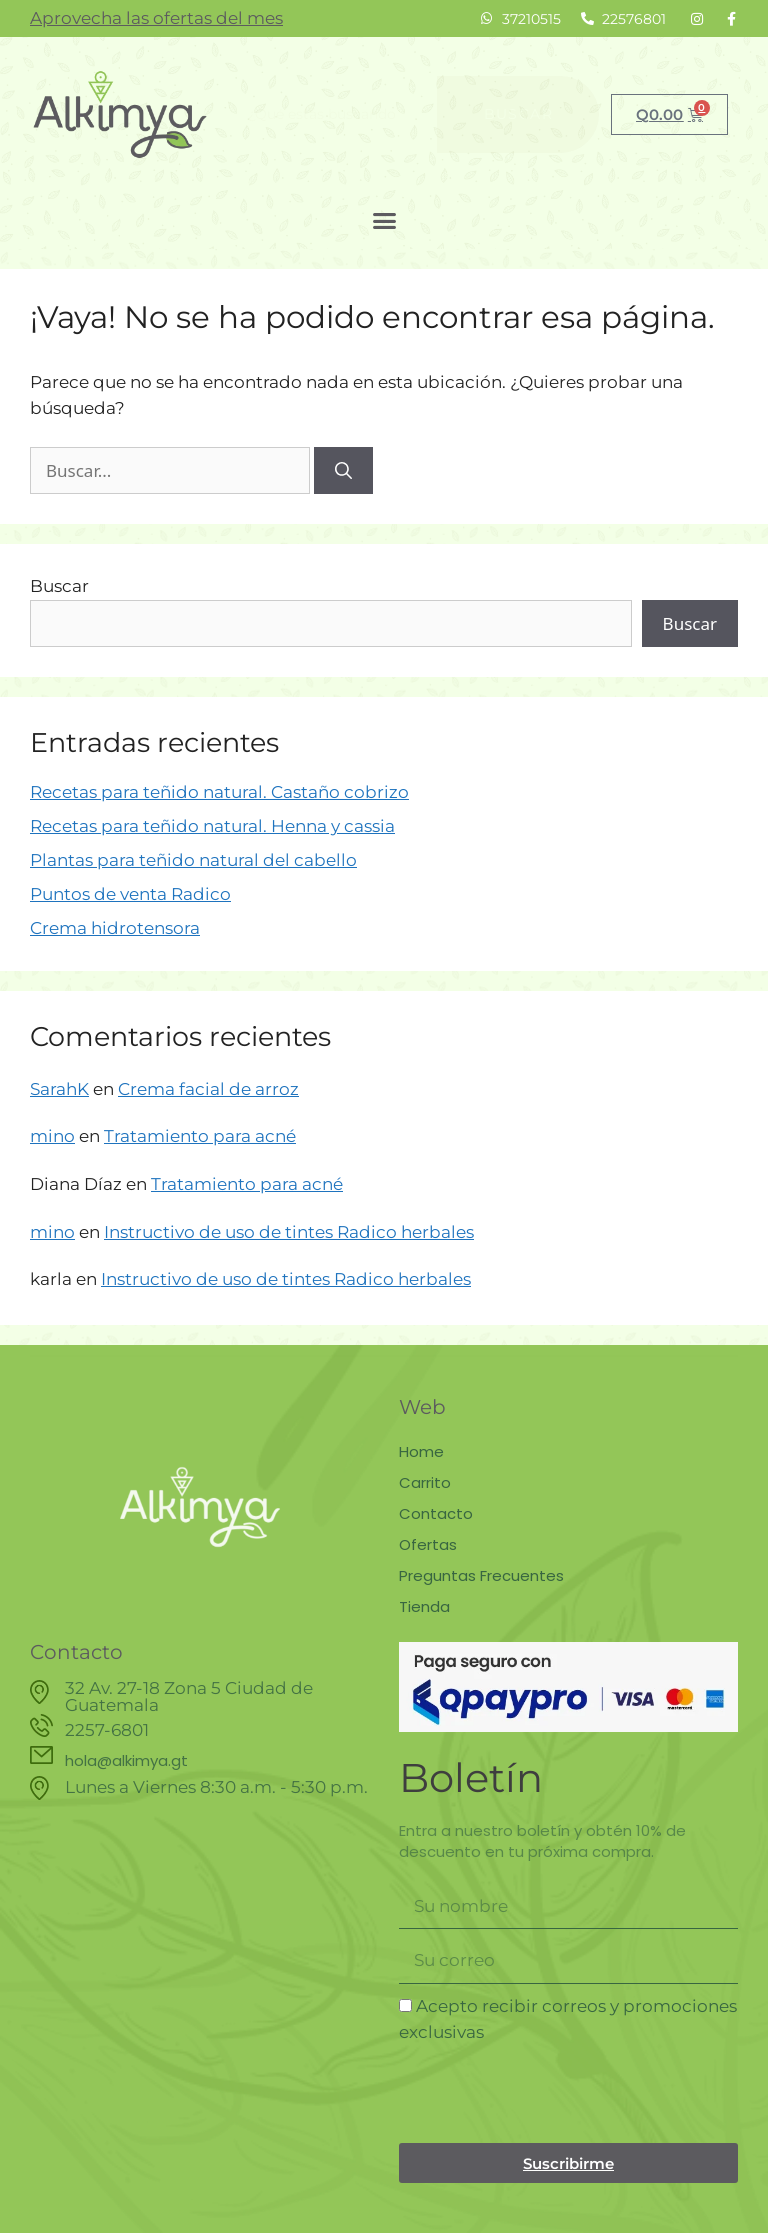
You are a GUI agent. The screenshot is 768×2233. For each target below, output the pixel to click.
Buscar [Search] (518, 114)
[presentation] (551, 2094)
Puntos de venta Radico (130, 894)
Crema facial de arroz (208, 1089)
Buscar (59, 586)
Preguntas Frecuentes (481, 1575)
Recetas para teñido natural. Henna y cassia (212, 826)
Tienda (424, 1606)
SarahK (59, 1089)
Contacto (436, 1513)
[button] (384, 221)
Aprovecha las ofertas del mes (156, 18)
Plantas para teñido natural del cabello (193, 860)
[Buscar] (343, 471)
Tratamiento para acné (200, 1136)
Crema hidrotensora (115, 928)
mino (52, 1136)
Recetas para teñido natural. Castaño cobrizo (219, 792)
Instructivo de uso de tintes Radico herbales (289, 1232)
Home (421, 1451)
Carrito (425, 1482)
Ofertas (428, 1544)
